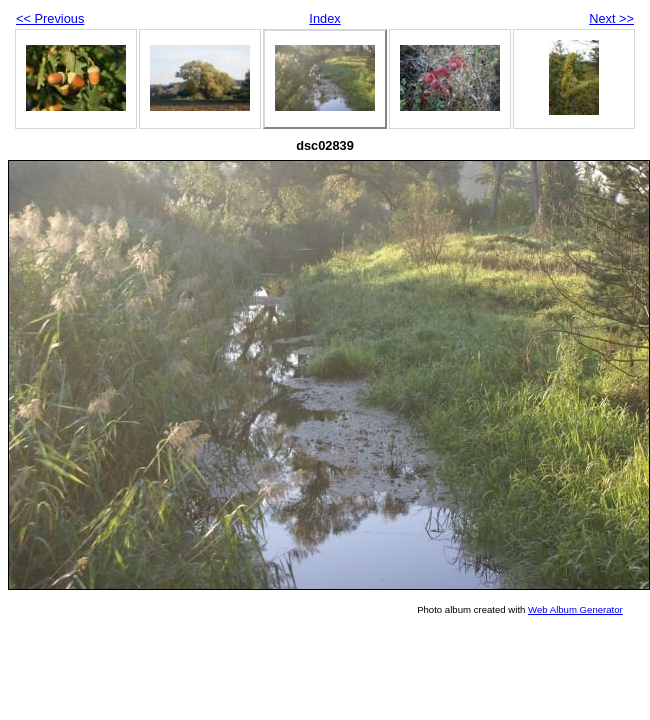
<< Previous (50, 18)
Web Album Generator (575, 609)
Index (324, 18)
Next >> (611, 18)
